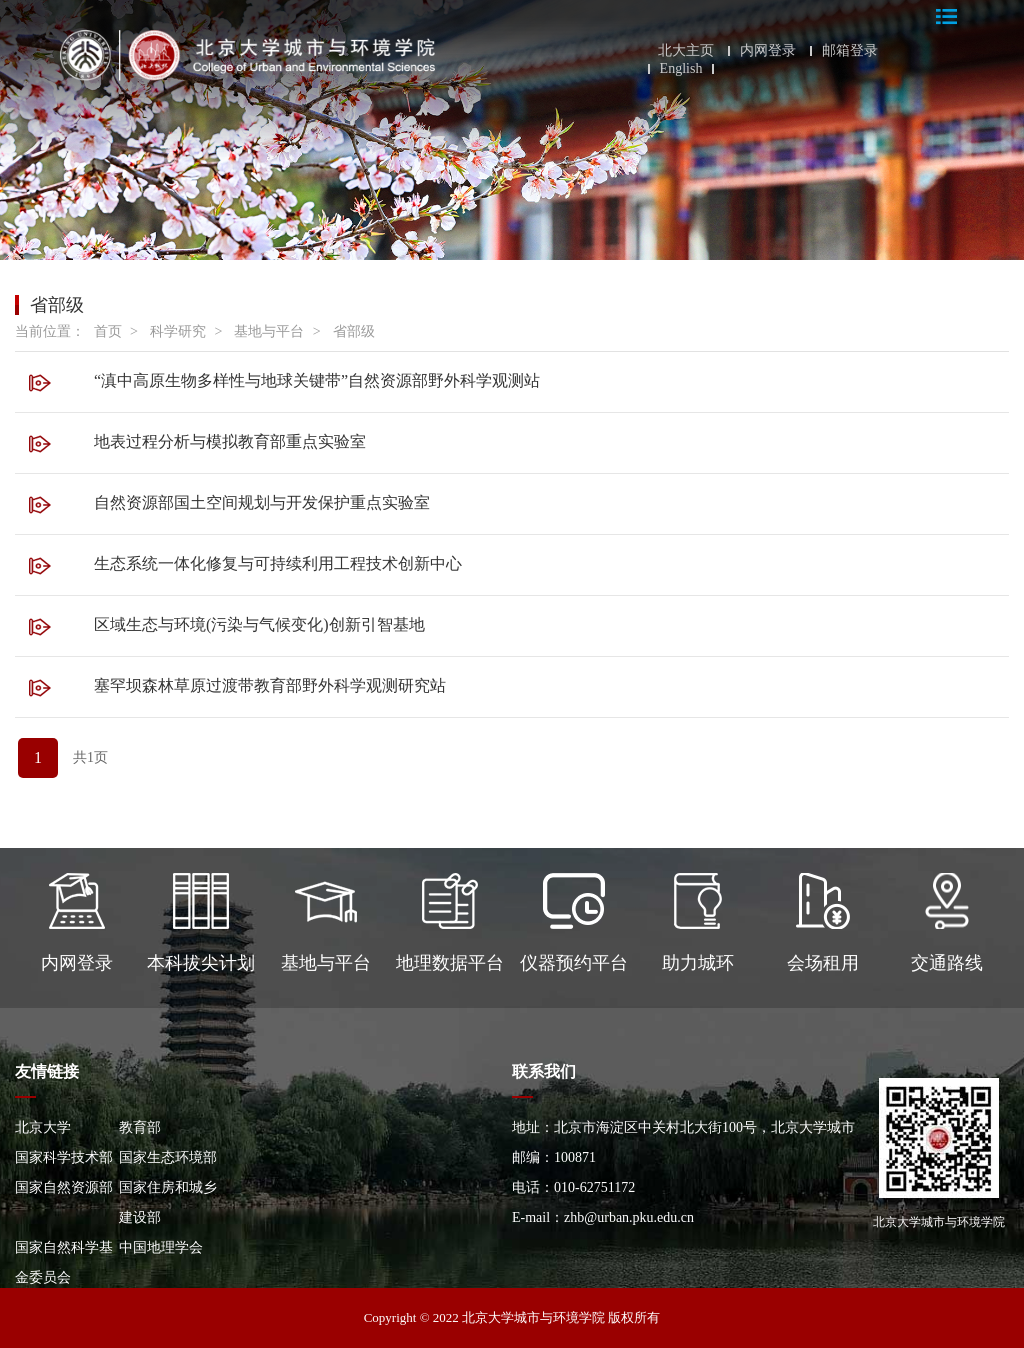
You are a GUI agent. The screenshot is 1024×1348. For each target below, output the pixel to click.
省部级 (354, 331)
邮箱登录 (850, 51)
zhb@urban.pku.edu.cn (629, 1217)
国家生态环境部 (168, 1157)
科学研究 (178, 331)
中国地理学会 (161, 1247)
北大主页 (686, 51)
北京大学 (43, 1127)
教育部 (140, 1127)
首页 (108, 331)
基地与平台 (269, 331)
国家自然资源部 (64, 1187)
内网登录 (768, 51)
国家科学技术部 (64, 1157)
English (681, 69)
